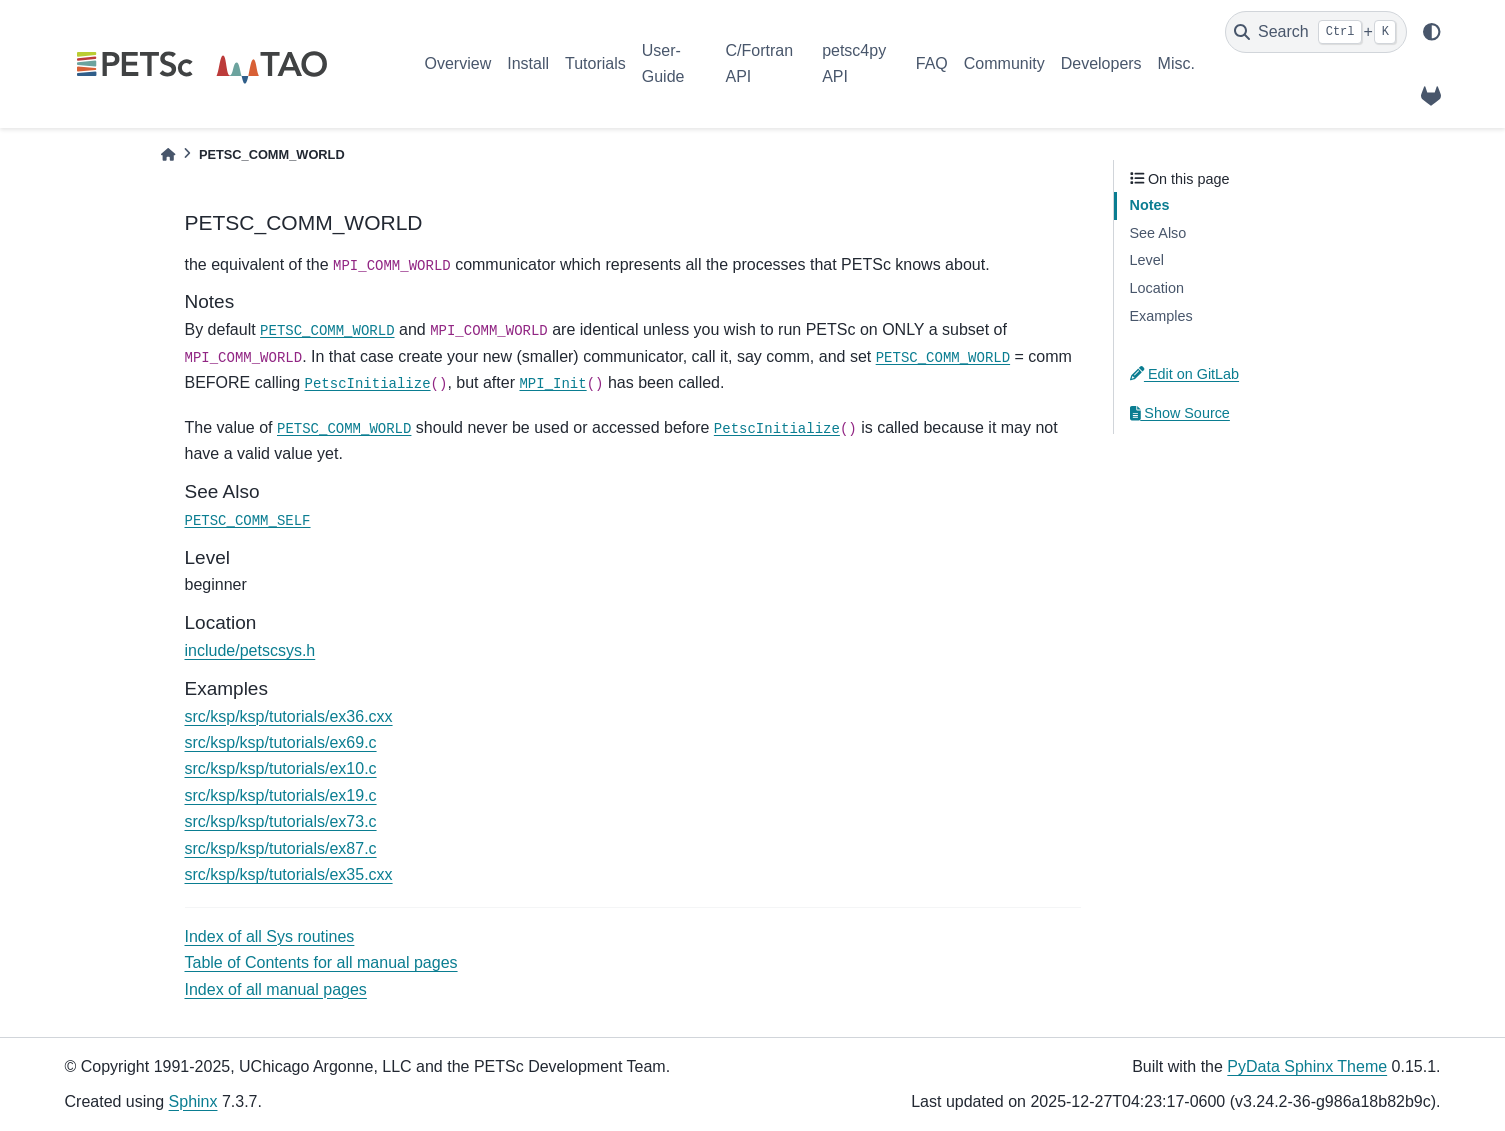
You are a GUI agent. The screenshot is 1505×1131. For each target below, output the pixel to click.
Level (1147, 260)
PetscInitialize (368, 384)
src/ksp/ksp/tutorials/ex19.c (281, 795)
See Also (1158, 233)
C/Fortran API (759, 63)
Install (528, 63)
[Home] (168, 154)
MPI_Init (552, 384)
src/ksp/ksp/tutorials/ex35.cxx (289, 874)
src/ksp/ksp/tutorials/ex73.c (281, 821)
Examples (1161, 316)
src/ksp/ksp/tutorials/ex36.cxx (289, 716)
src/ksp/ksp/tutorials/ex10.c (281, 768)
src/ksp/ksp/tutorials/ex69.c (281, 742)
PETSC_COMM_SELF (248, 521)
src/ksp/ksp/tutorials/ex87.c (281, 848)
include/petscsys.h (250, 650)
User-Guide (663, 63)
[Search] (1316, 32)
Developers (1101, 63)
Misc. (1176, 63)
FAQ (932, 63)
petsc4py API (854, 63)
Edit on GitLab (1185, 374)
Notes (1150, 205)
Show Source (1180, 413)
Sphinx (193, 1101)
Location (1157, 288)
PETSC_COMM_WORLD (327, 331)
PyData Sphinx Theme (1307, 1066)
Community (1004, 63)
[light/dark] (1432, 32)
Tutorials (595, 63)
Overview (458, 63)
